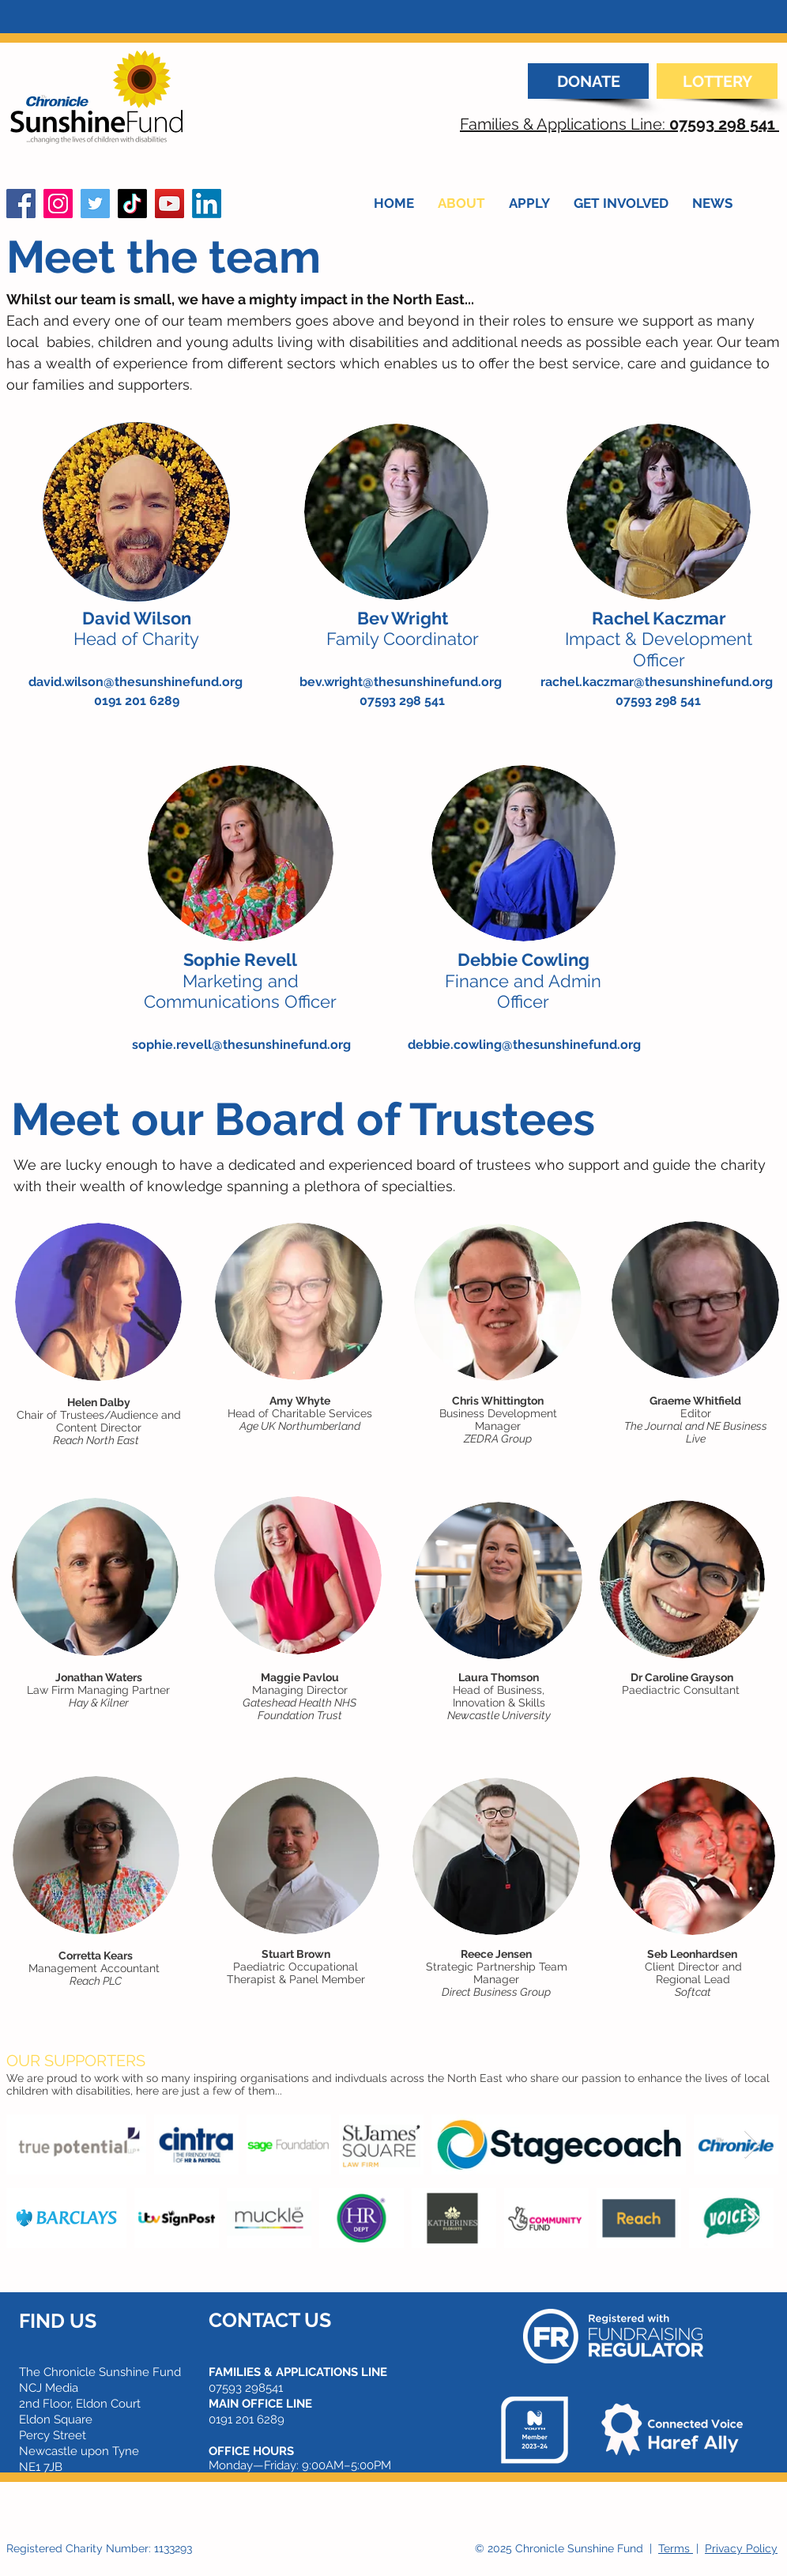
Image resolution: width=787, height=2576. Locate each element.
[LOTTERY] (717, 81)
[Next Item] (752, 2144)
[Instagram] (58, 203)
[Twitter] (95, 203)
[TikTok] (132, 203)
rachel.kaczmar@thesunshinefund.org (656, 681)
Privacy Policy (741, 2548)
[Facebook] (21, 203)
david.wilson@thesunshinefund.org (135, 681)
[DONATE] (588, 81)
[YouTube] (169, 203)
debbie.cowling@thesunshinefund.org (524, 1044)
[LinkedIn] (206, 203)
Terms (675, 2548)
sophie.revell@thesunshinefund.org (241, 1044)
